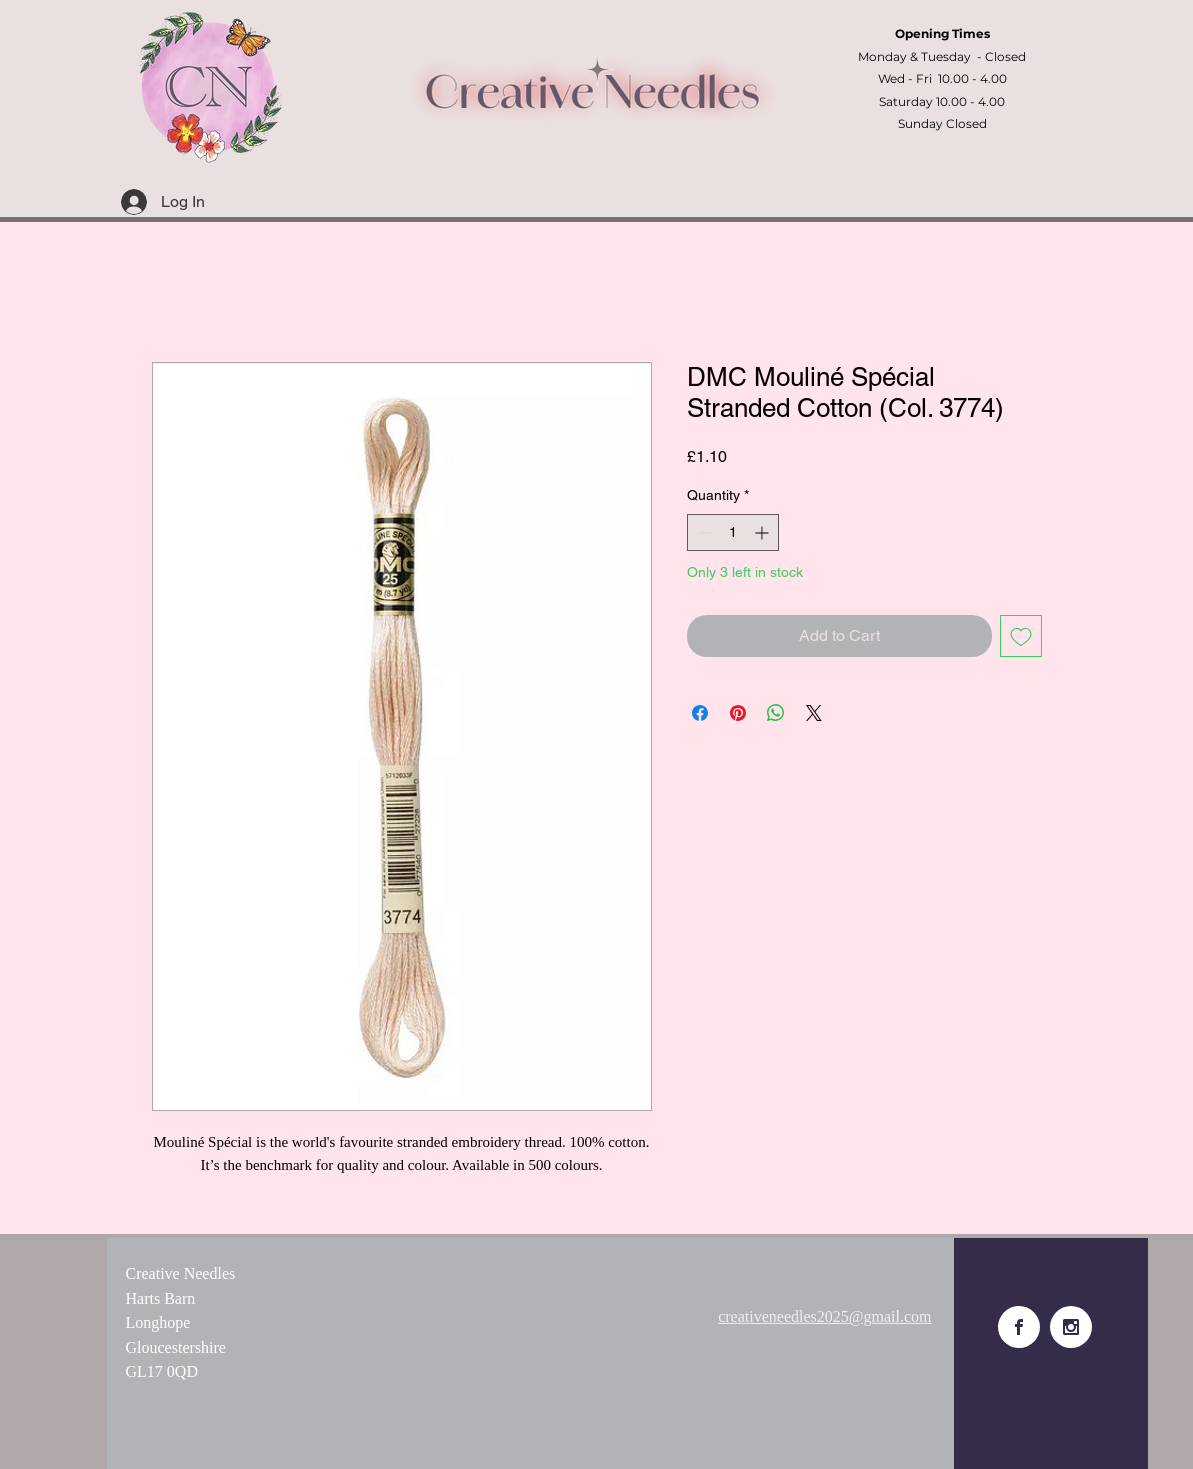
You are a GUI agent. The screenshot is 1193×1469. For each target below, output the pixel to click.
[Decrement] (702, 532)
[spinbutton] (733, 532)
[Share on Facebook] (700, 713)
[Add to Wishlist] (1021, 636)
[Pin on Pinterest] (738, 713)
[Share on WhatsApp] (776, 713)
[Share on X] (814, 713)
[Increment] (763, 532)
